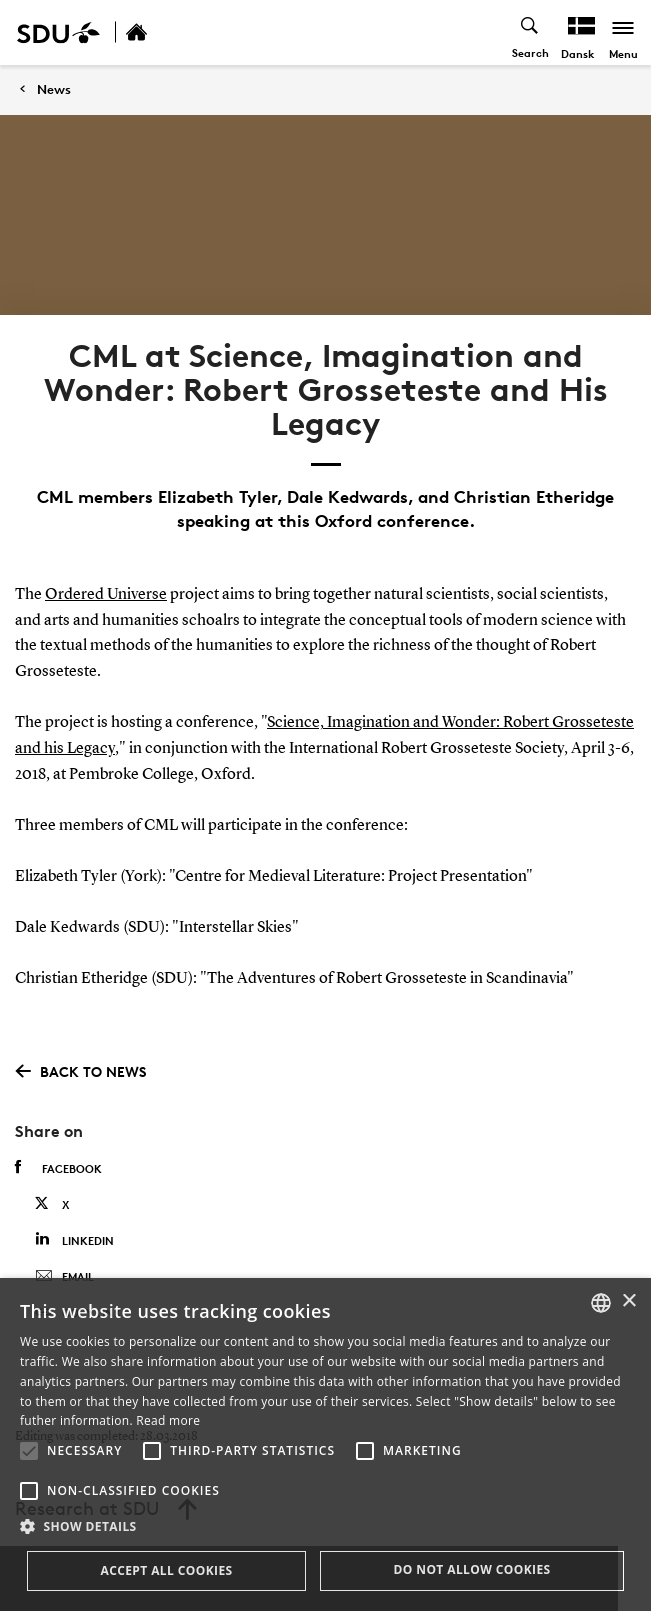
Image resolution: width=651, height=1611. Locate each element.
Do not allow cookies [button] (471, 1569)
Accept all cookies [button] (166, 1570)
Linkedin (74, 1239)
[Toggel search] (530, 32)
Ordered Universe (106, 595)
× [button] (628, 1301)
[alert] (325, 1444)
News (54, 89)
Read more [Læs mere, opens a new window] (168, 1420)
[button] (29, 1451)
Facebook (58, 1168)
